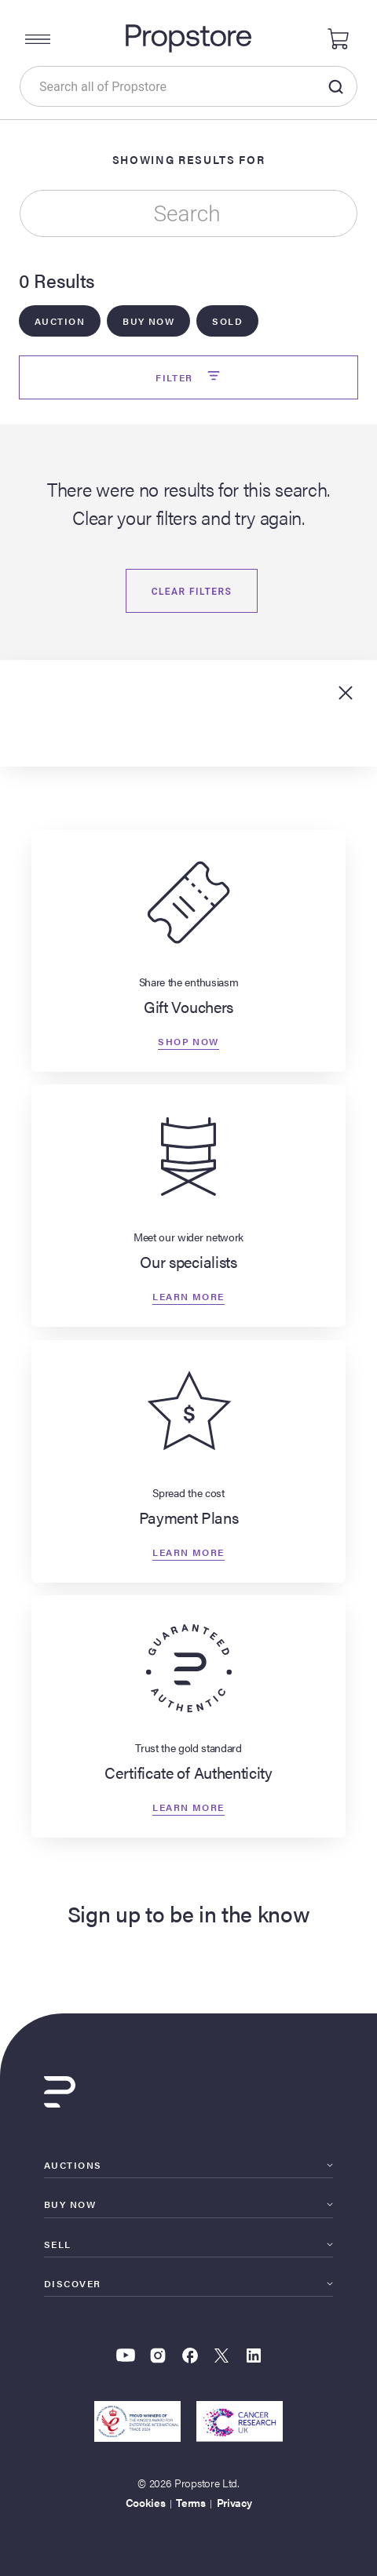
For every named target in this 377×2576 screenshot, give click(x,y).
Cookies (146, 2502)
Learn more (188, 1296)
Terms (190, 2502)
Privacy (234, 2502)
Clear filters (192, 591)
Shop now (188, 1041)
